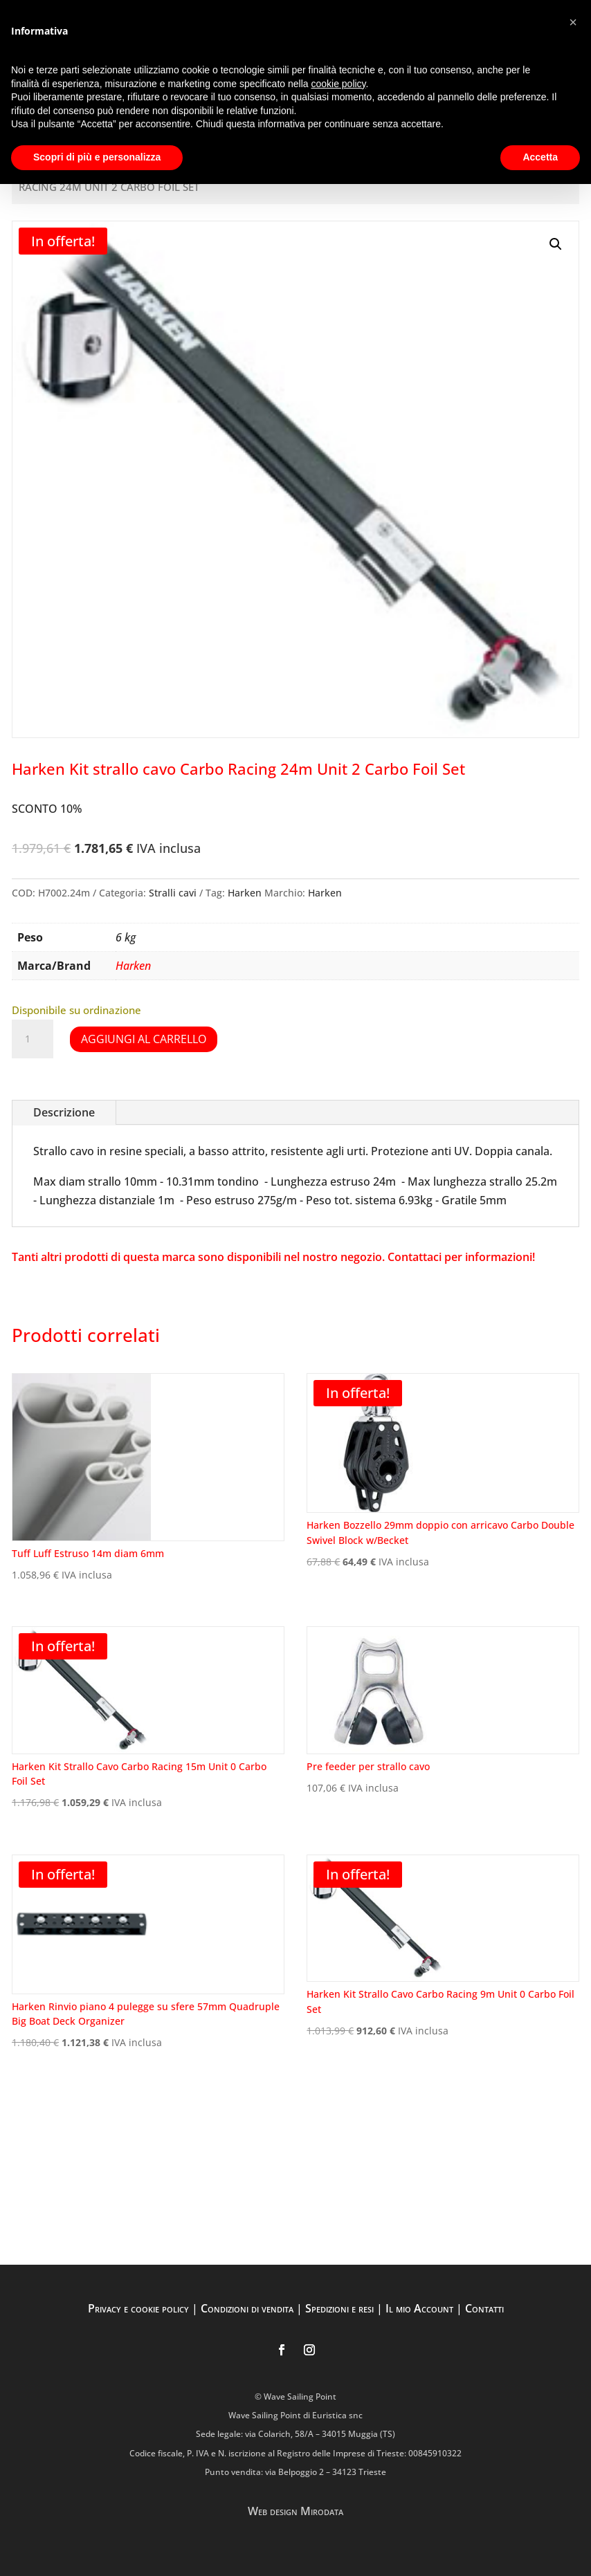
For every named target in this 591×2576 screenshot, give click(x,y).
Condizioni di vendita (247, 2308)
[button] (555, 244)
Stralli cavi (173, 892)
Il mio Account (419, 2308)
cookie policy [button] (338, 83)
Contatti (484, 2308)
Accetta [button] (540, 157)
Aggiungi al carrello (143, 1039)
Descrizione (64, 1112)
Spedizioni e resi (339, 2308)
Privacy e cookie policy (138, 2308)
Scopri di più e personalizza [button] (97, 157)
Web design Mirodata (295, 2511)
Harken (245, 892)
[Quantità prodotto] (32, 1039)
